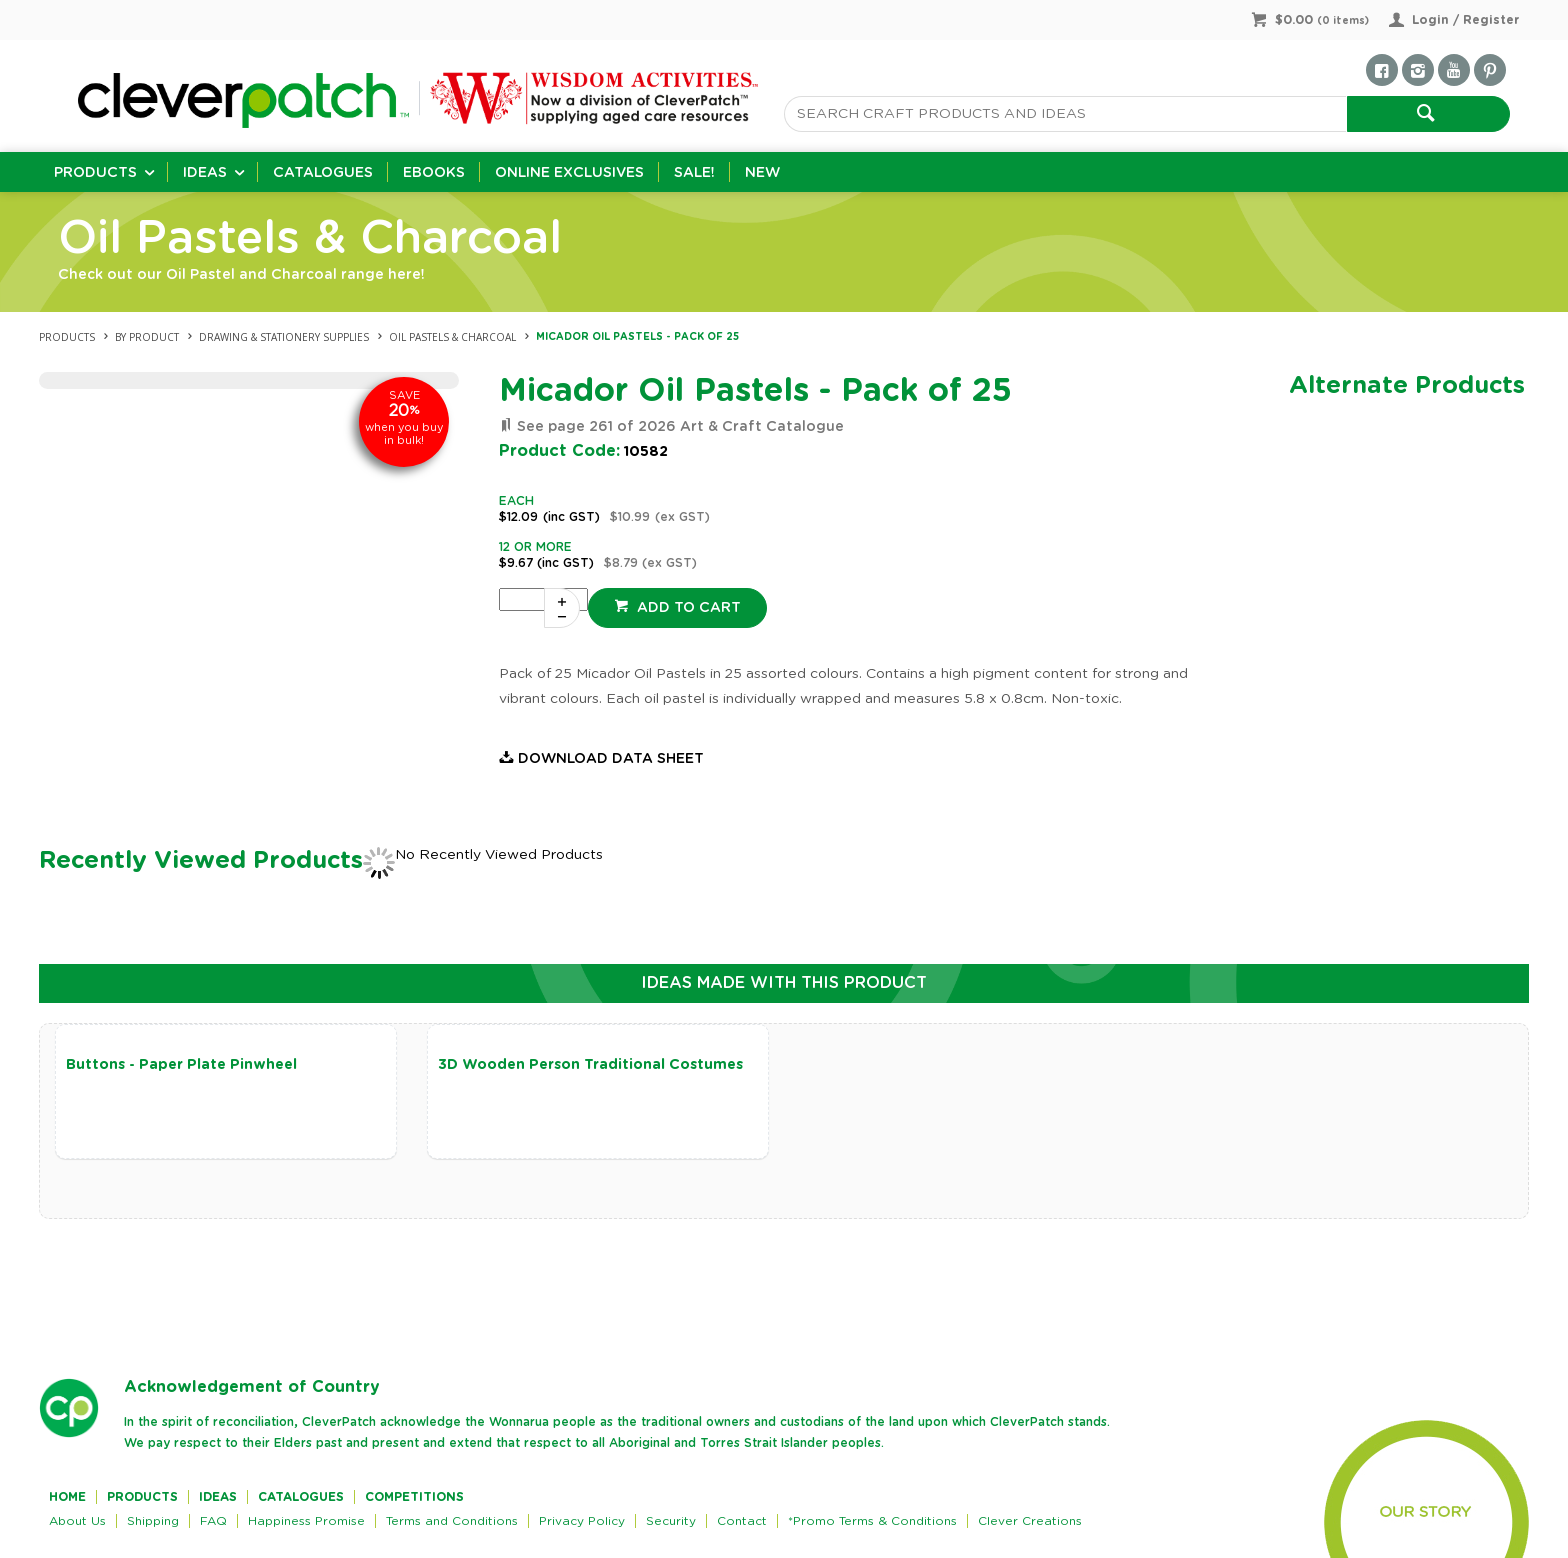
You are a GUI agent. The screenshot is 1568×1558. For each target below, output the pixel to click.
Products (95, 173)
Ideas (205, 173)
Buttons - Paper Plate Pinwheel (181, 1065)
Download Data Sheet (611, 759)
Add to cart (687, 608)
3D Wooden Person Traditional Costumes (590, 1065)
